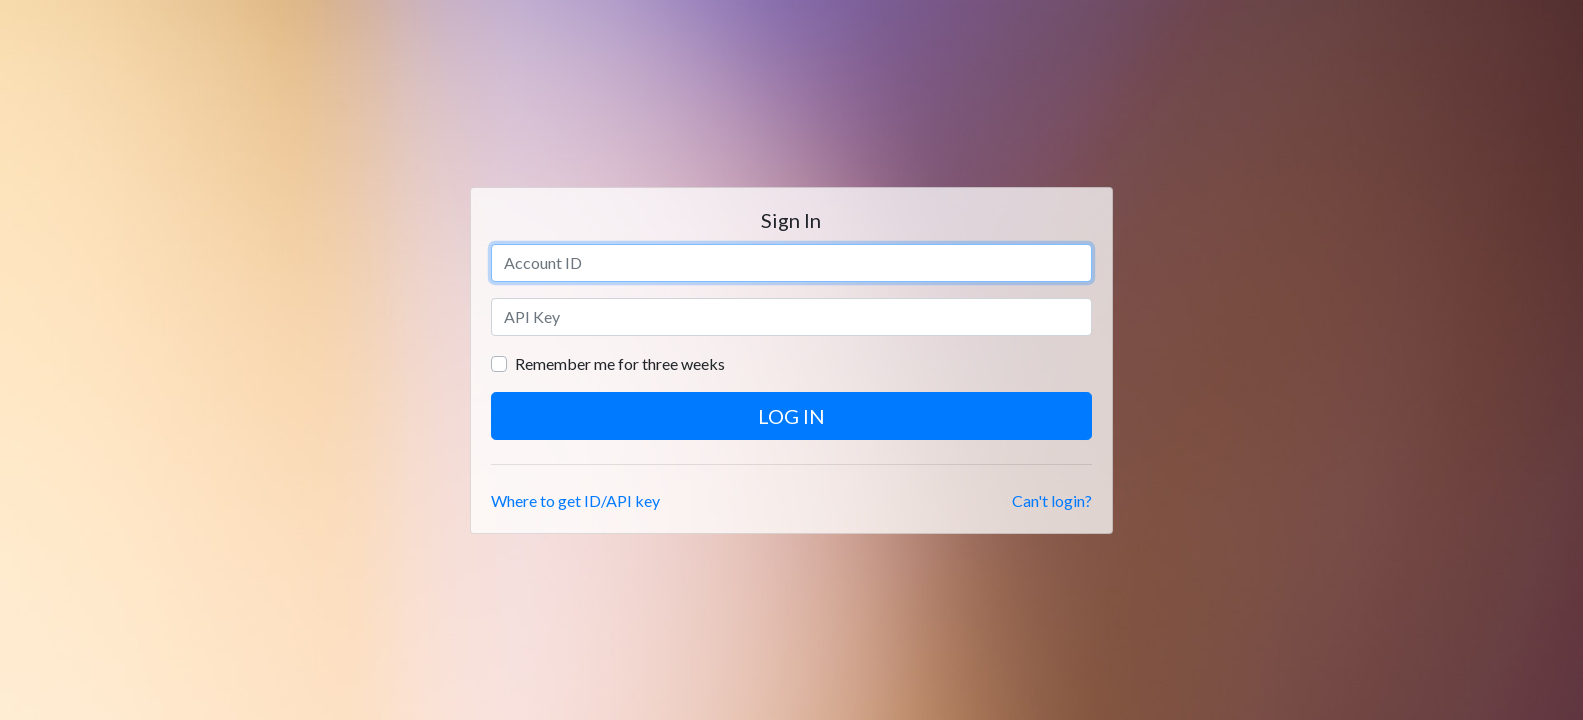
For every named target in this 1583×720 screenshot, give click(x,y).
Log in (791, 416)
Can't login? (1052, 500)
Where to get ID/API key (575, 500)
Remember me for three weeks (620, 363)
